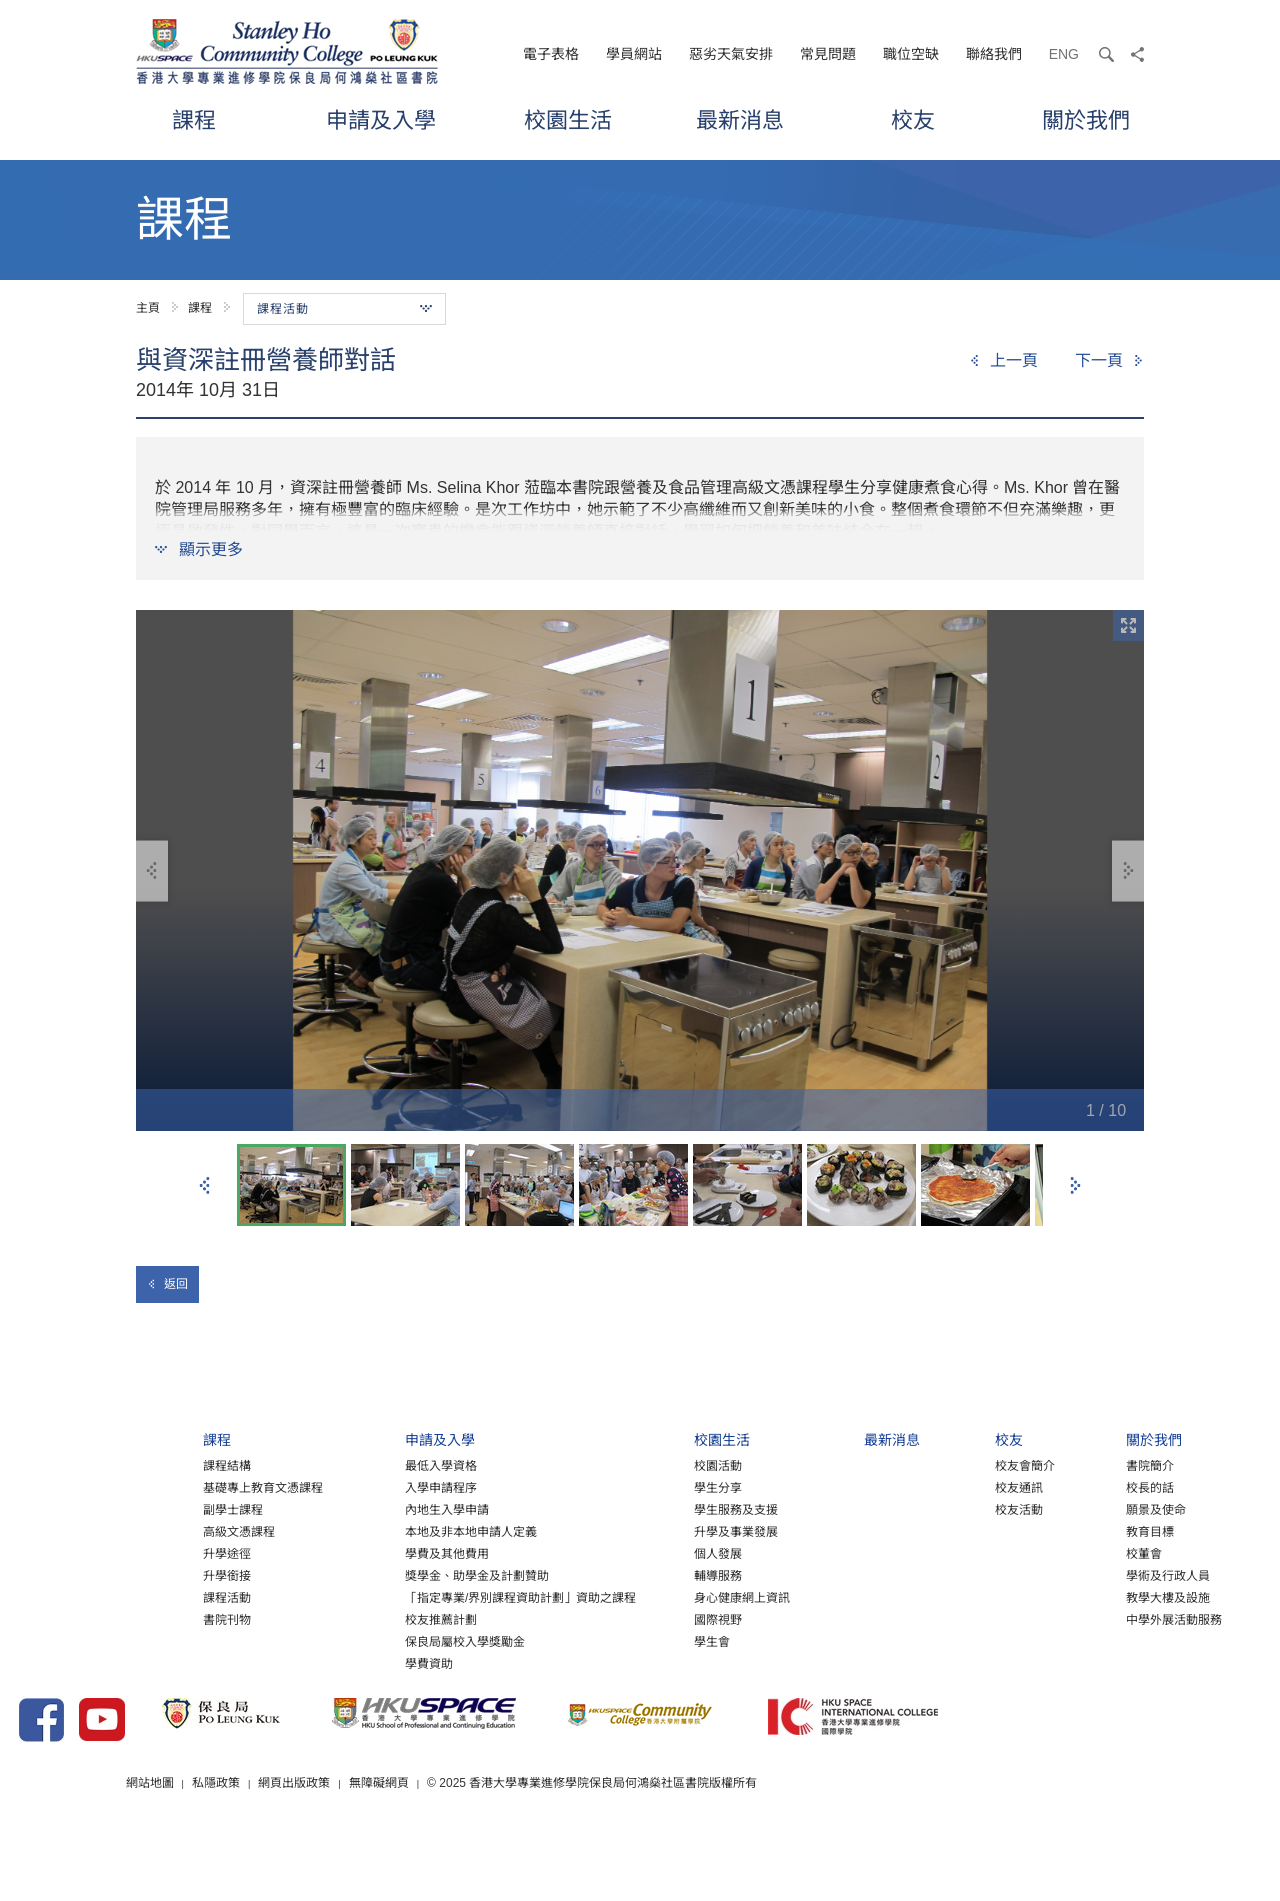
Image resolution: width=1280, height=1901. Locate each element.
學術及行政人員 (1115, 1597)
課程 (194, 119)
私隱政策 (395, 1840)
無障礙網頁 (559, 1840)
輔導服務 (619, 1597)
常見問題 (828, 54)
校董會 (1091, 1575)
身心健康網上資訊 (643, 1619)
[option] (640, 870)
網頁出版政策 (474, 1840)
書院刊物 (76, 1641)
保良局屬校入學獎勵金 (335, 1663)
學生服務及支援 (637, 1531)
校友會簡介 (958, 1487)
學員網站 (634, 54)
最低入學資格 (311, 1487)
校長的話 (1097, 1509)
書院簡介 (1097, 1487)
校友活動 (952, 1531)
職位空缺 (911, 54)
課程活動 (76, 1619)
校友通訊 (952, 1509)
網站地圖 (328, 1840)
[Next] (1109, 361)
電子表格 (551, 54)
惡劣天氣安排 (731, 54)
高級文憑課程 (88, 1553)
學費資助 (299, 1685)
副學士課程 (82, 1531)
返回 (167, 1284)
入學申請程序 (311, 1509)
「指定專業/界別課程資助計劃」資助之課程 (390, 1619)
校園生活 (568, 119)
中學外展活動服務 (1121, 1641)
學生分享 (619, 1509)
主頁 (148, 308)
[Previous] (1003, 361)
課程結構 (76, 1487)
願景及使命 (1103, 1531)
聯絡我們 (994, 54)
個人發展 (619, 1575)
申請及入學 (381, 119)
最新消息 (740, 119)
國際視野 (619, 1641)
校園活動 (619, 1487)
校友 (913, 119)
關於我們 (1086, 119)
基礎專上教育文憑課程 (112, 1509)
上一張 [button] (205, 1185)
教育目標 (1097, 1553)
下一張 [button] (1075, 1185)
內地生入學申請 (317, 1531)
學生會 (613, 1663)
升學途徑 (76, 1575)
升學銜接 (76, 1597)
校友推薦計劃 (311, 1641)
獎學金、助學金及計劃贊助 (347, 1597)
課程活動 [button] (344, 309)
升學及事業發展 (637, 1553)
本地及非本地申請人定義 (341, 1553)
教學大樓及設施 (1115, 1619)
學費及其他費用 (317, 1575)
